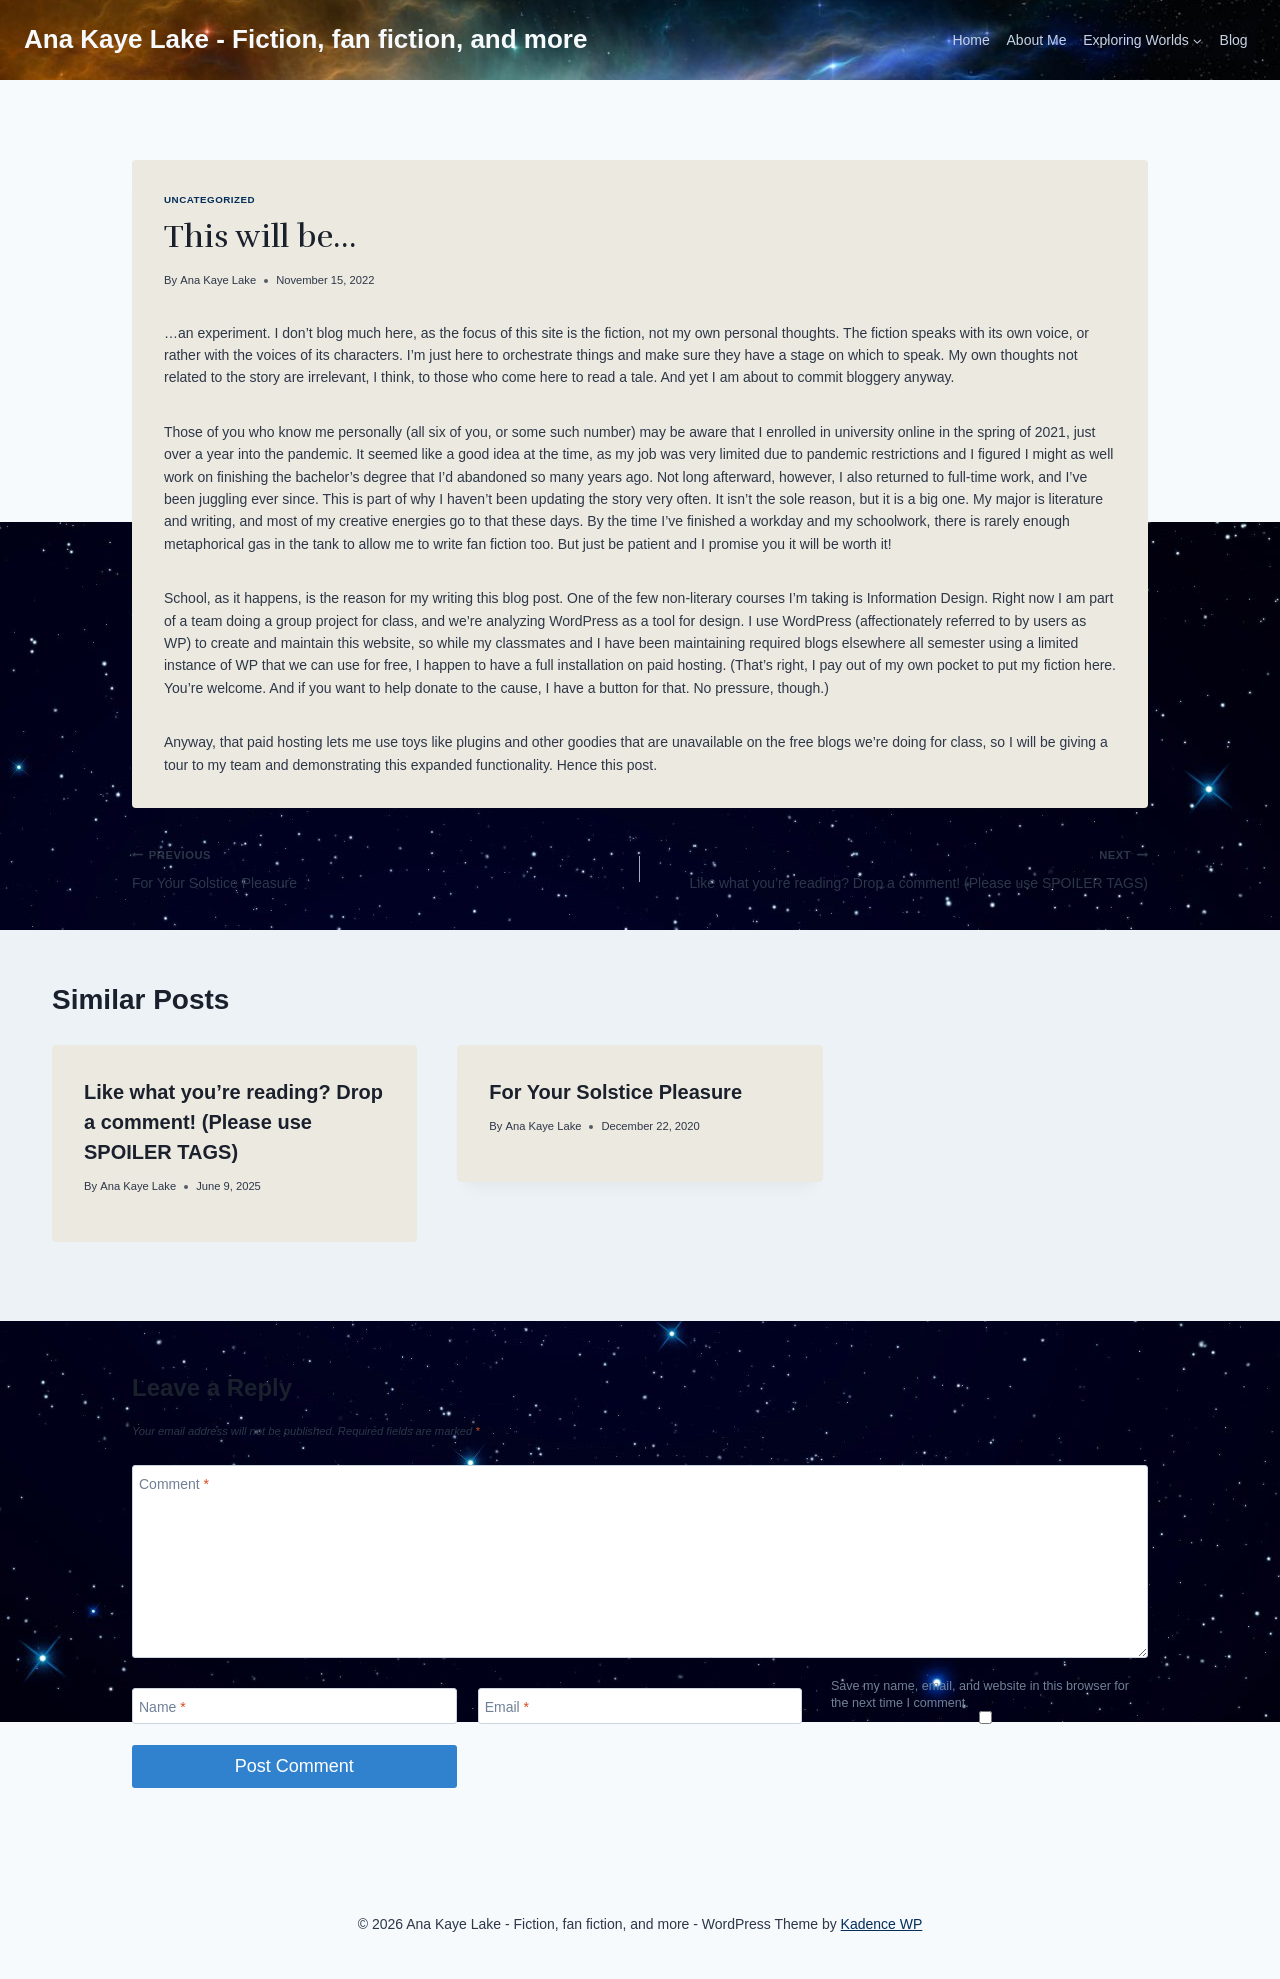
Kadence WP (882, 1924)
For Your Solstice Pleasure (379, 867)
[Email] (640, 1706)
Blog (1234, 40)
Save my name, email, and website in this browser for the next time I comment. (980, 1694)
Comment (174, 1483)
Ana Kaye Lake (218, 280)
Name (162, 1707)
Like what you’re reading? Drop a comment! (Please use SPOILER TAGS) (901, 867)
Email (507, 1707)
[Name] (294, 1706)
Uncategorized (209, 199)
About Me (1037, 40)
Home (970, 40)
